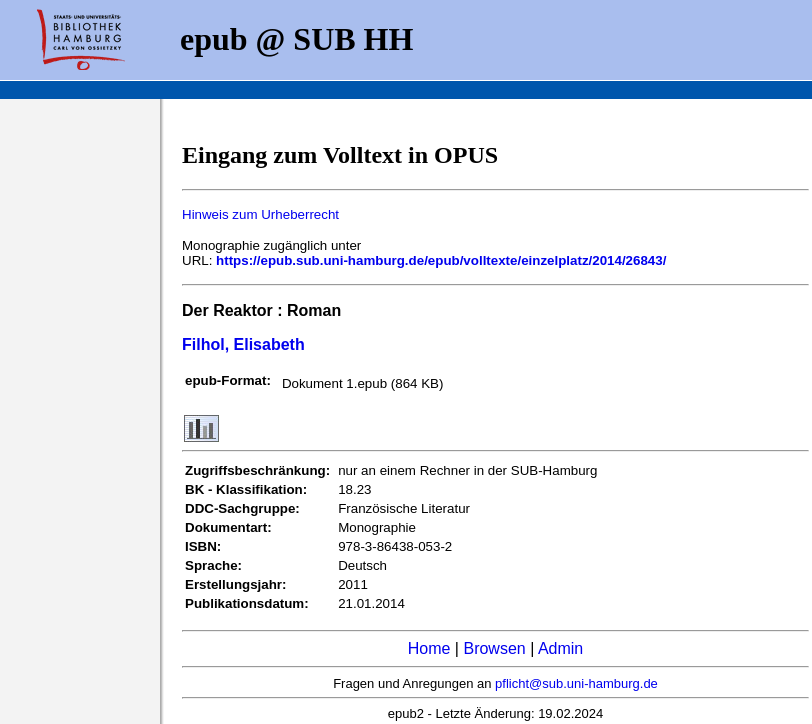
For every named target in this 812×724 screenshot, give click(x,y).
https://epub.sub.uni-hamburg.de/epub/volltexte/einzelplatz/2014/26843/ (441, 260)
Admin (560, 648)
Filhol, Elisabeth (243, 344)
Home (429, 648)
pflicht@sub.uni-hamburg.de (576, 683)
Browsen (494, 648)
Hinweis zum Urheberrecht (260, 214)
